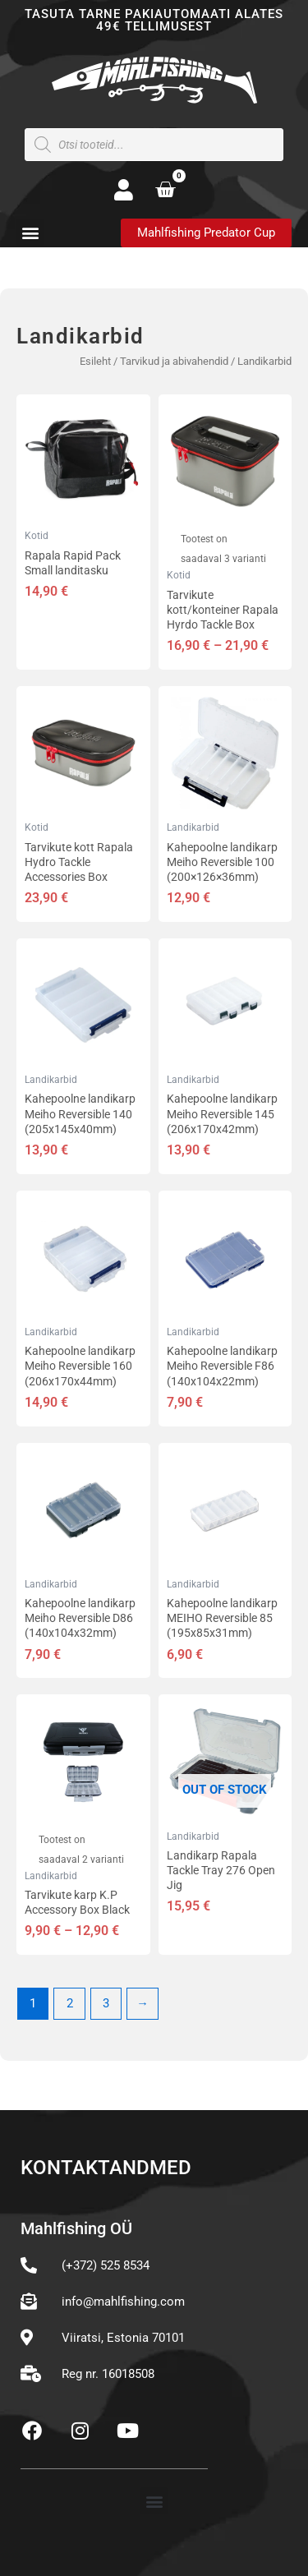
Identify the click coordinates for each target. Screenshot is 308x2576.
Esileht (95, 361)
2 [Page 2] (70, 2003)
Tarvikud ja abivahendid (174, 361)
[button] (30, 232)
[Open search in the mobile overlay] (154, 144)
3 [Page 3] (106, 2003)
